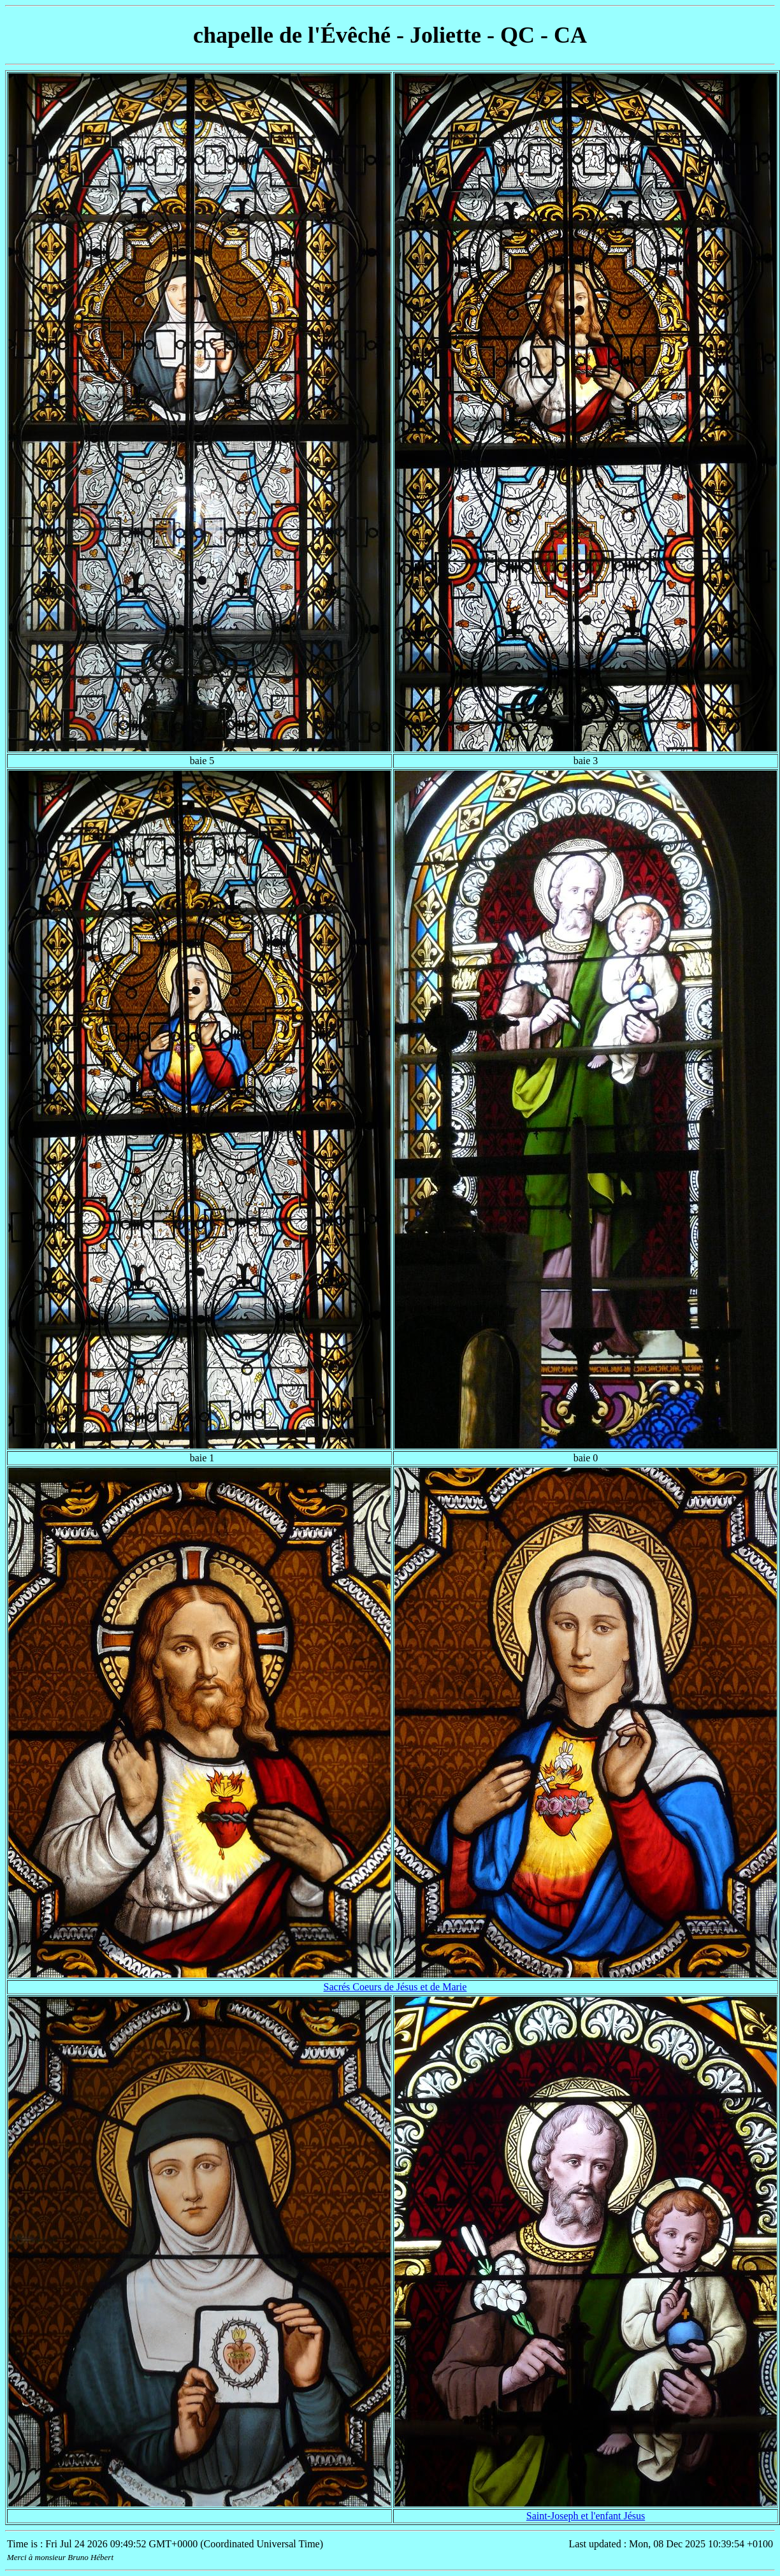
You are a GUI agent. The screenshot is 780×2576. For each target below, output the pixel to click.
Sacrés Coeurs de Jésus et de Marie (395, 1986)
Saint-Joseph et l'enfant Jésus (585, 2515)
